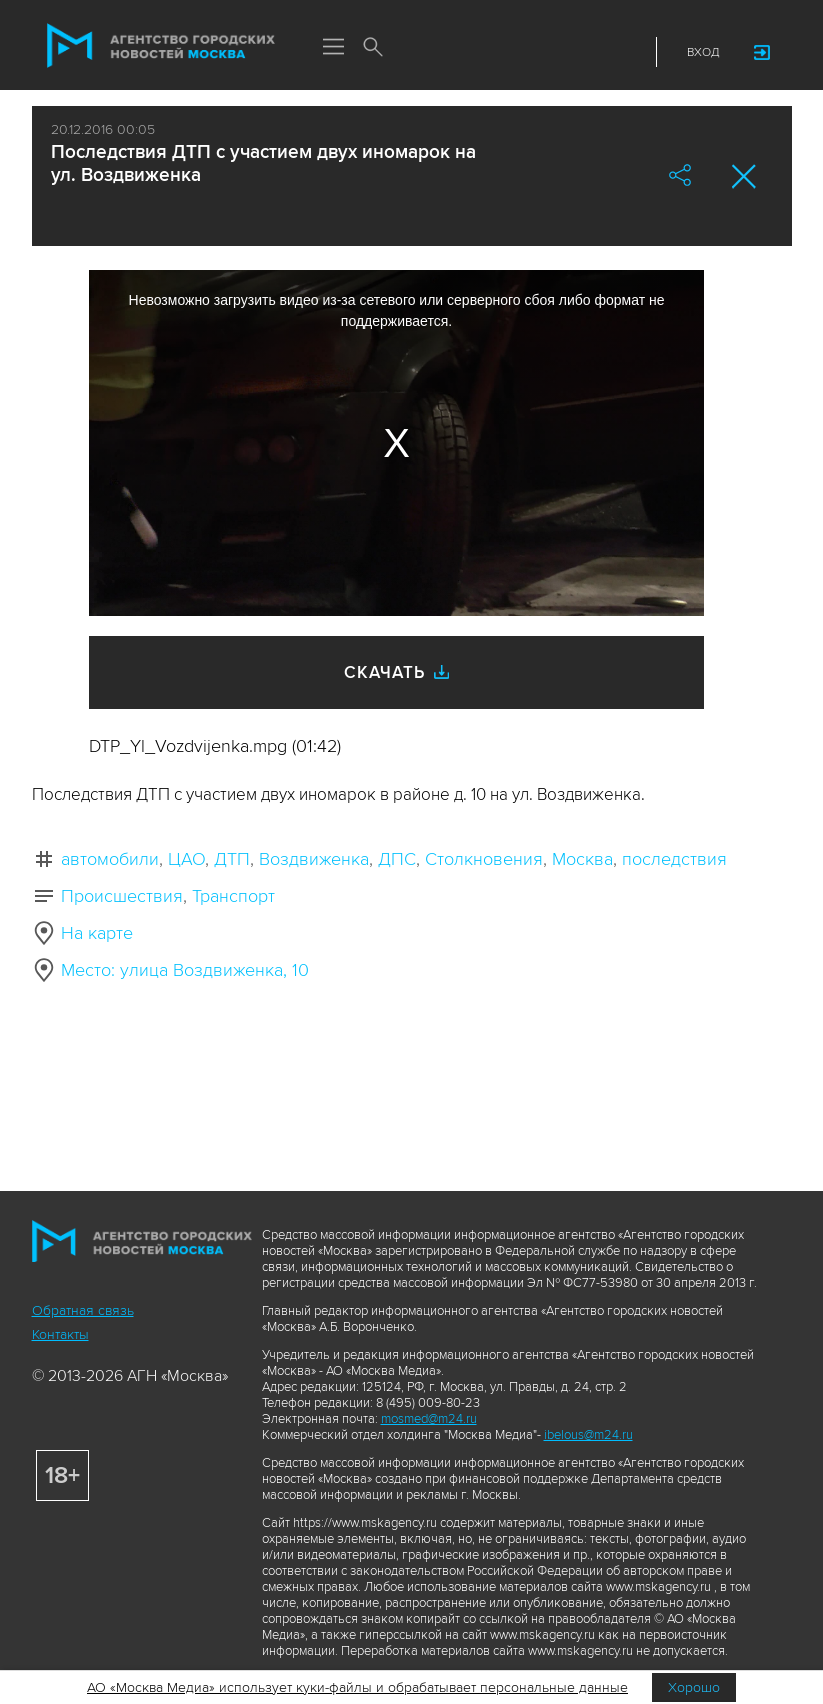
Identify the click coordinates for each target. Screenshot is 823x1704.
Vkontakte (550, 52)
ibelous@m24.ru (588, 1435)
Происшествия (122, 896)
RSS (624, 52)
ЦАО (186, 859)
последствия (674, 859)
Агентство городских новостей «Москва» (161, 46)
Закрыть (744, 176)
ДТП (232, 859)
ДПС (397, 859)
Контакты (60, 1334)
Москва (582, 859)
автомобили (110, 859)
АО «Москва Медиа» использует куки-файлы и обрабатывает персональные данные (357, 1687)
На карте (97, 933)
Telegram (587, 52)
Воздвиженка (314, 859)
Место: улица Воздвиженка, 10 (185, 970)
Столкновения (484, 859)
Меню (334, 48)
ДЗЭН (513, 52)
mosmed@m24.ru (429, 1419)
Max (476, 52)
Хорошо (694, 1687)
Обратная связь (83, 1310)
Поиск (374, 48)
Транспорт (233, 896)
